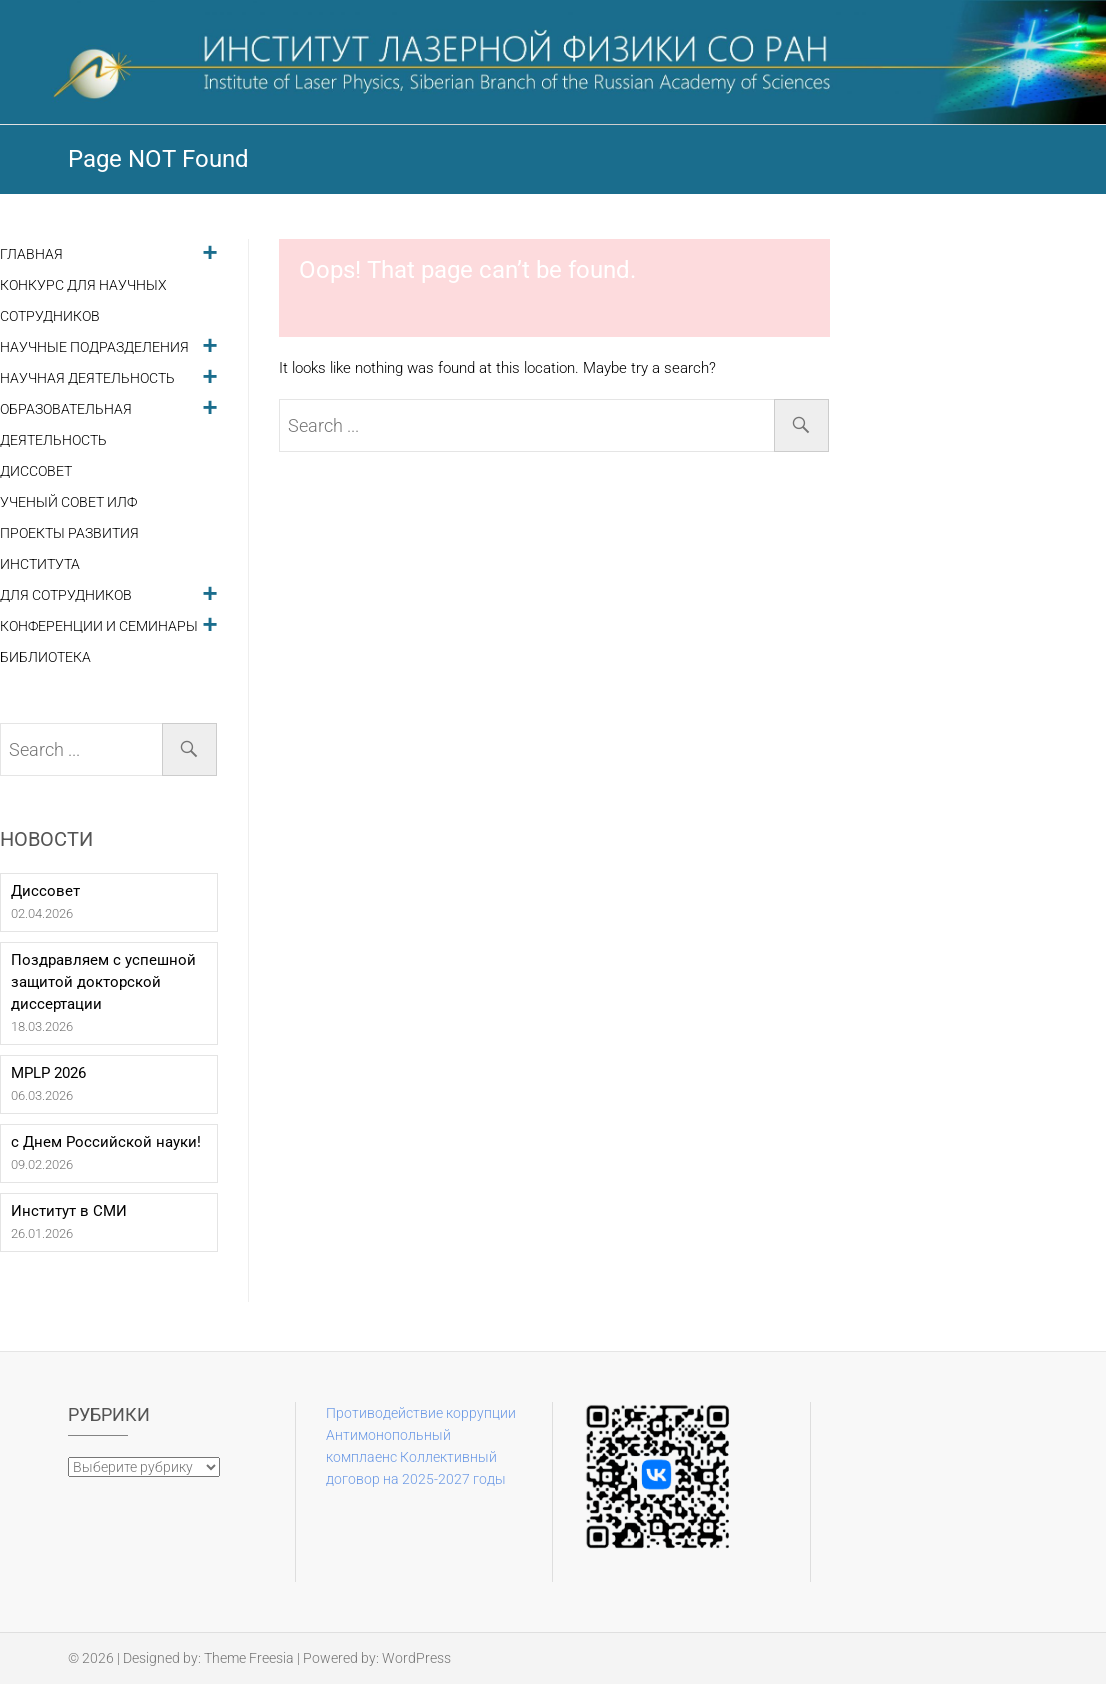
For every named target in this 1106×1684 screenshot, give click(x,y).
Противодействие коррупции (421, 1413)
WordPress (416, 1658)
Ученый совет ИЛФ (68, 502)
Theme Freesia (249, 1658)
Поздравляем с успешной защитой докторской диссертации (103, 982)
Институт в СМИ (69, 1211)
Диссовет (36, 471)
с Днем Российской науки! (106, 1142)
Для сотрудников (66, 595)
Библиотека (45, 657)
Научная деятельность (87, 378)
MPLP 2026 (48, 1073)
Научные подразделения (94, 347)
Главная (31, 254)
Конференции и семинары (99, 626)
